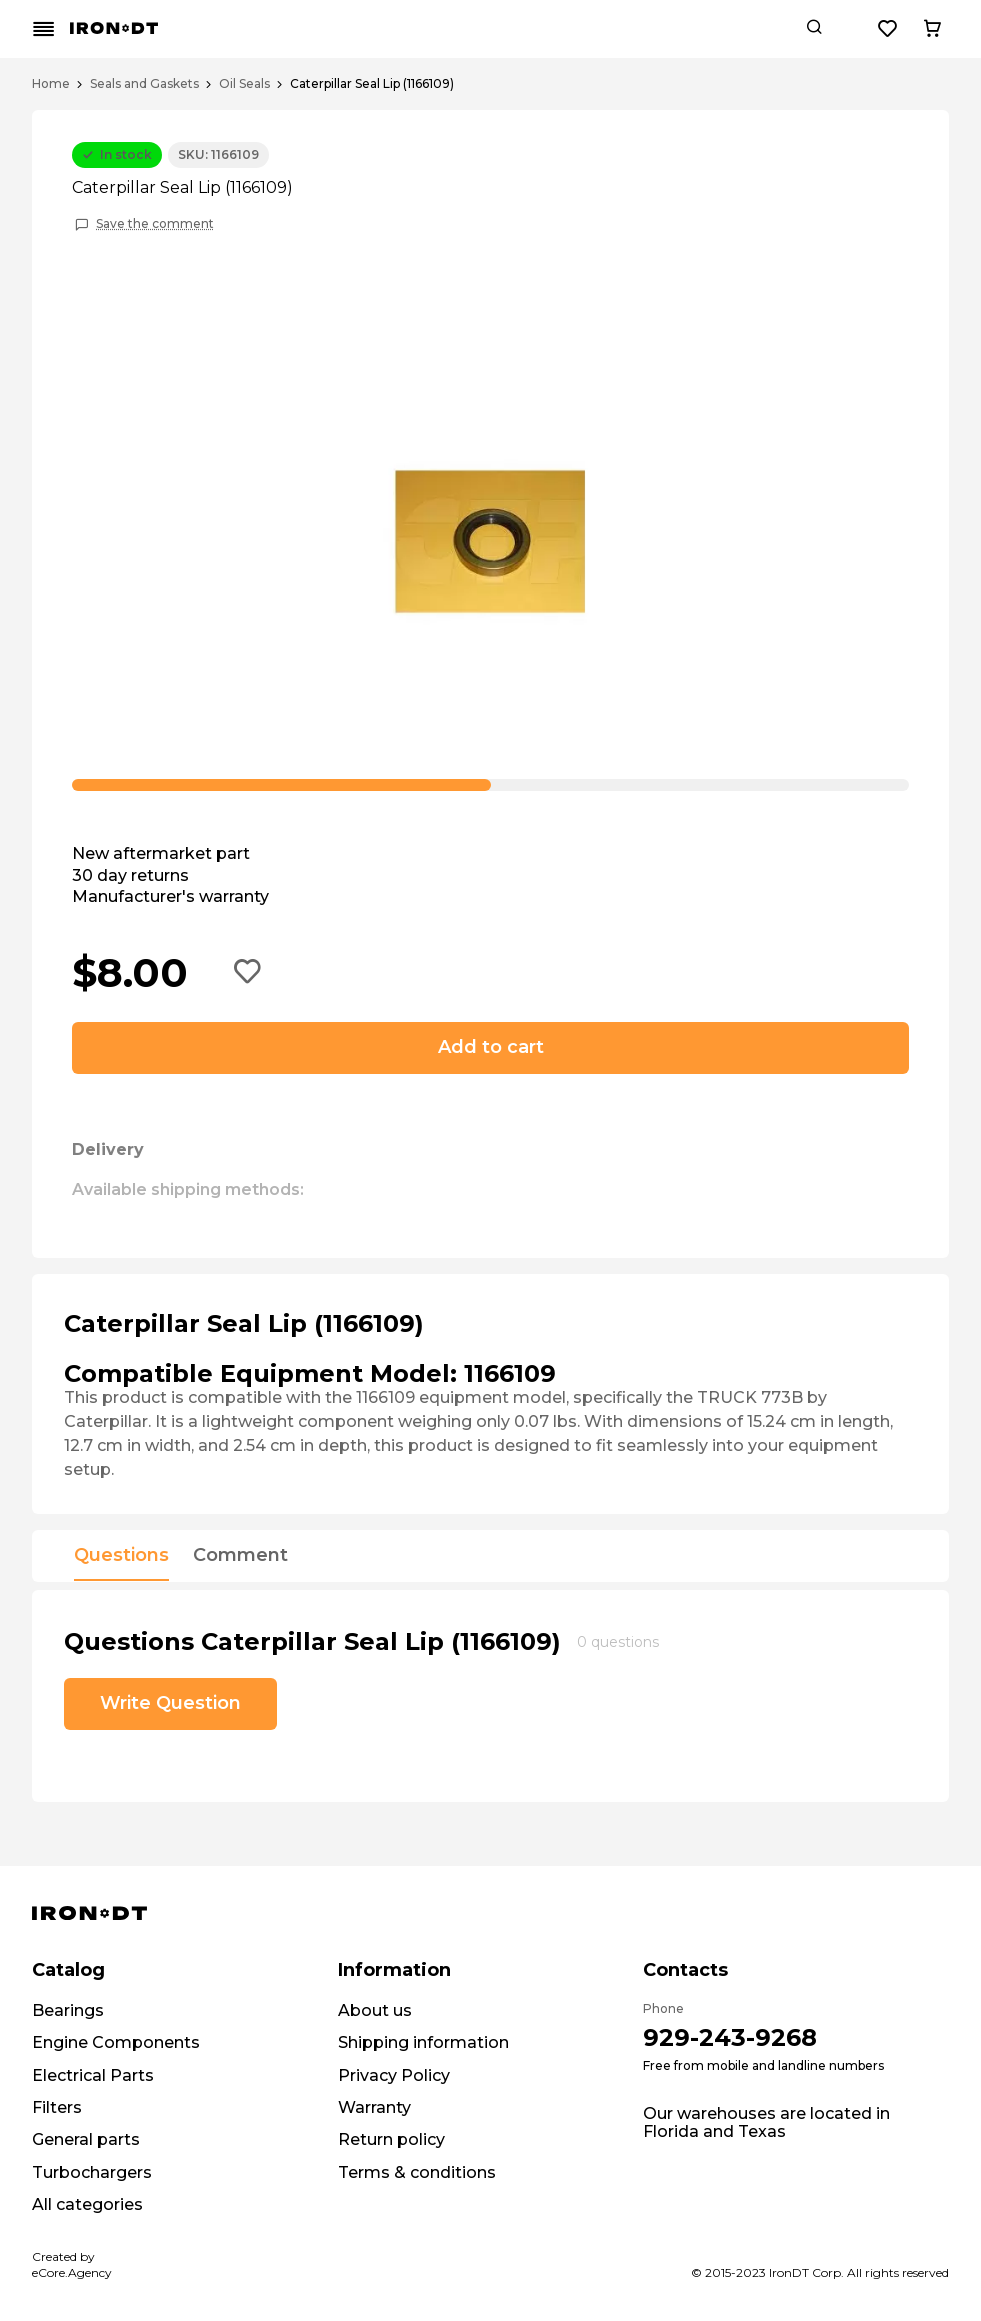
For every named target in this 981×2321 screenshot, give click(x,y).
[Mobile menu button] (44, 29)
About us (375, 2010)
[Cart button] (932, 29)
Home (51, 84)
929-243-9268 (730, 2037)
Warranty (374, 2107)
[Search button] (814, 29)
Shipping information (423, 2042)
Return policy (391, 2139)
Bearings (68, 2010)
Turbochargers (92, 2172)
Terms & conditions (417, 2172)
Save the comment (155, 224)
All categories (87, 2204)
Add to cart (491, 1047)
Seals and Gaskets (144, 84)
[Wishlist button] (888, 29)
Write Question (170, 1703)
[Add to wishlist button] (248, 973)
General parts (86, 2139)
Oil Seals (244, 84)
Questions (121, 1556)
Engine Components (116, 2042)
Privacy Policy (394, 2075)
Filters (57, 2107)
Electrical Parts (93, 2075)
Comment (240, 1556)
